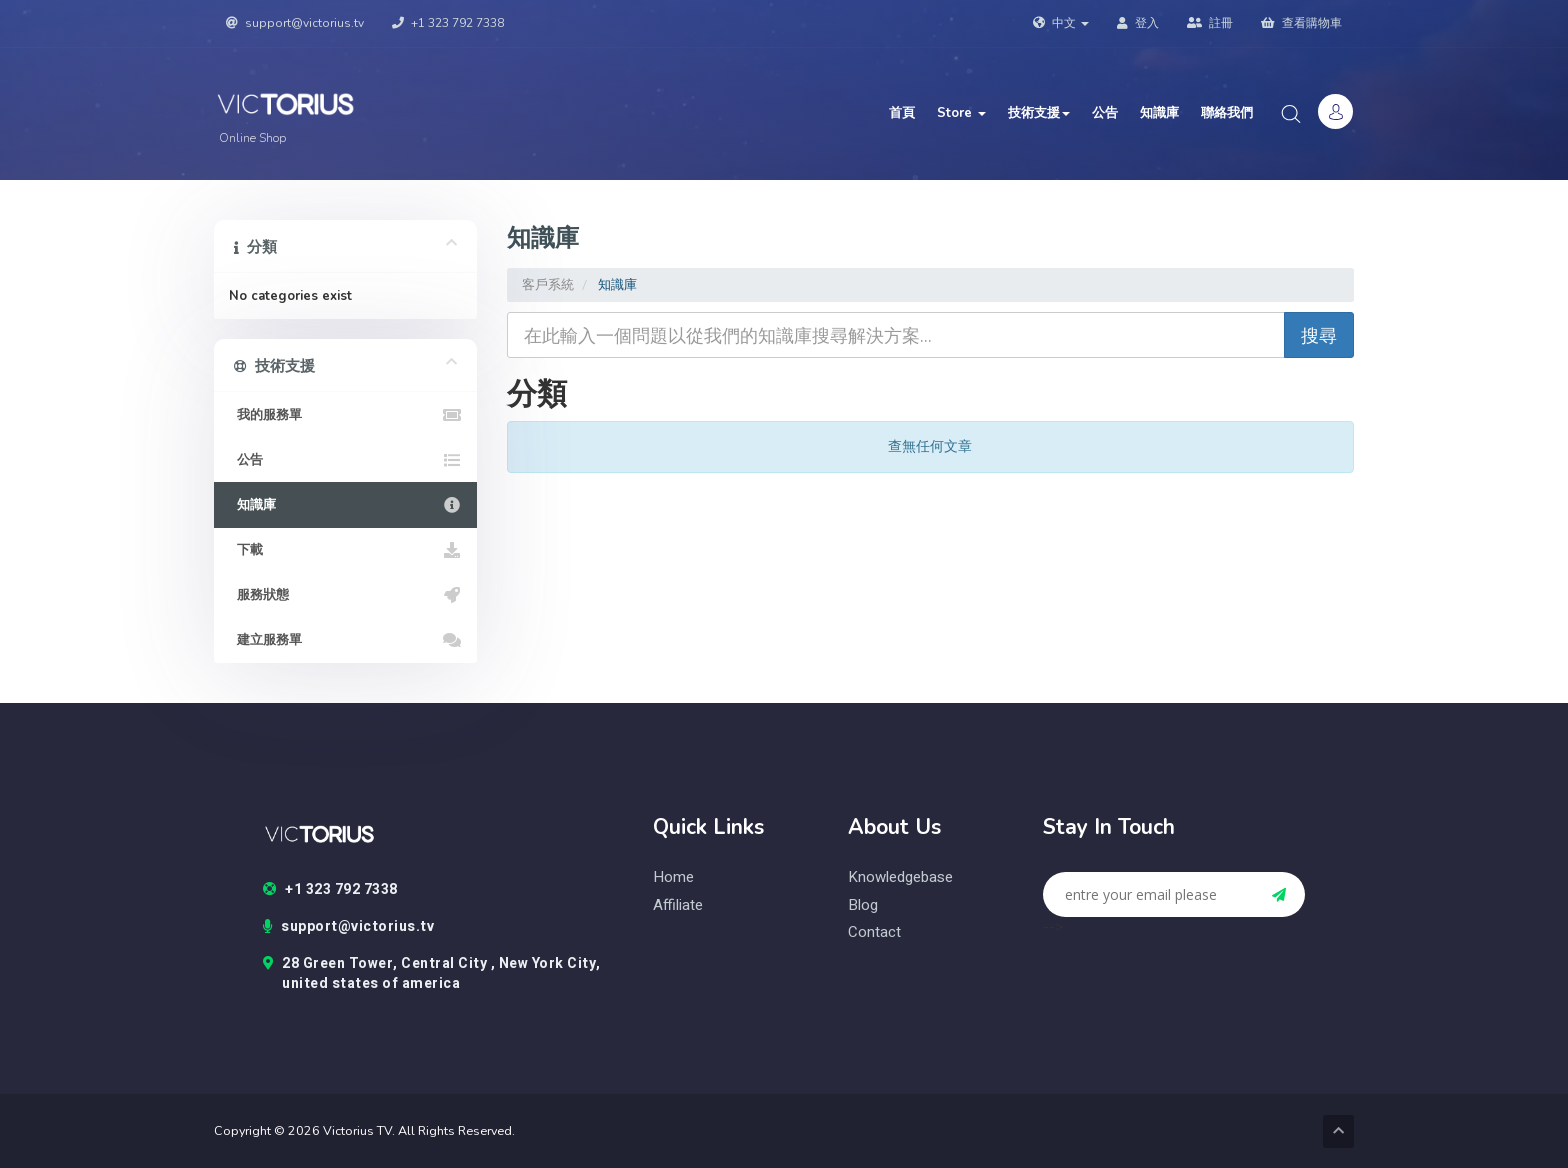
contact (874, 932)
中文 (1061, 23)
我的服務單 (345, 415)
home (673, 877)
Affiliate (678, 905)
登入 (1138, 23)
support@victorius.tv (295, 23)
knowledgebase (900, 877)
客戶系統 (548, 284)
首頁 (902, 113)
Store (961, 113)
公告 (1105, 113)
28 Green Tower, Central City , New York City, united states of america (432, 974)
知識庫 (1159, 113)
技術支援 (1039, 113)
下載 (345, 550)
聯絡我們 (1227, 113)
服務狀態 (345, 595)
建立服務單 (345, 640)
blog (863, 905)
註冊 (1210, 23)
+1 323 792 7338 (448, 23)
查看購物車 (1301, 23)
